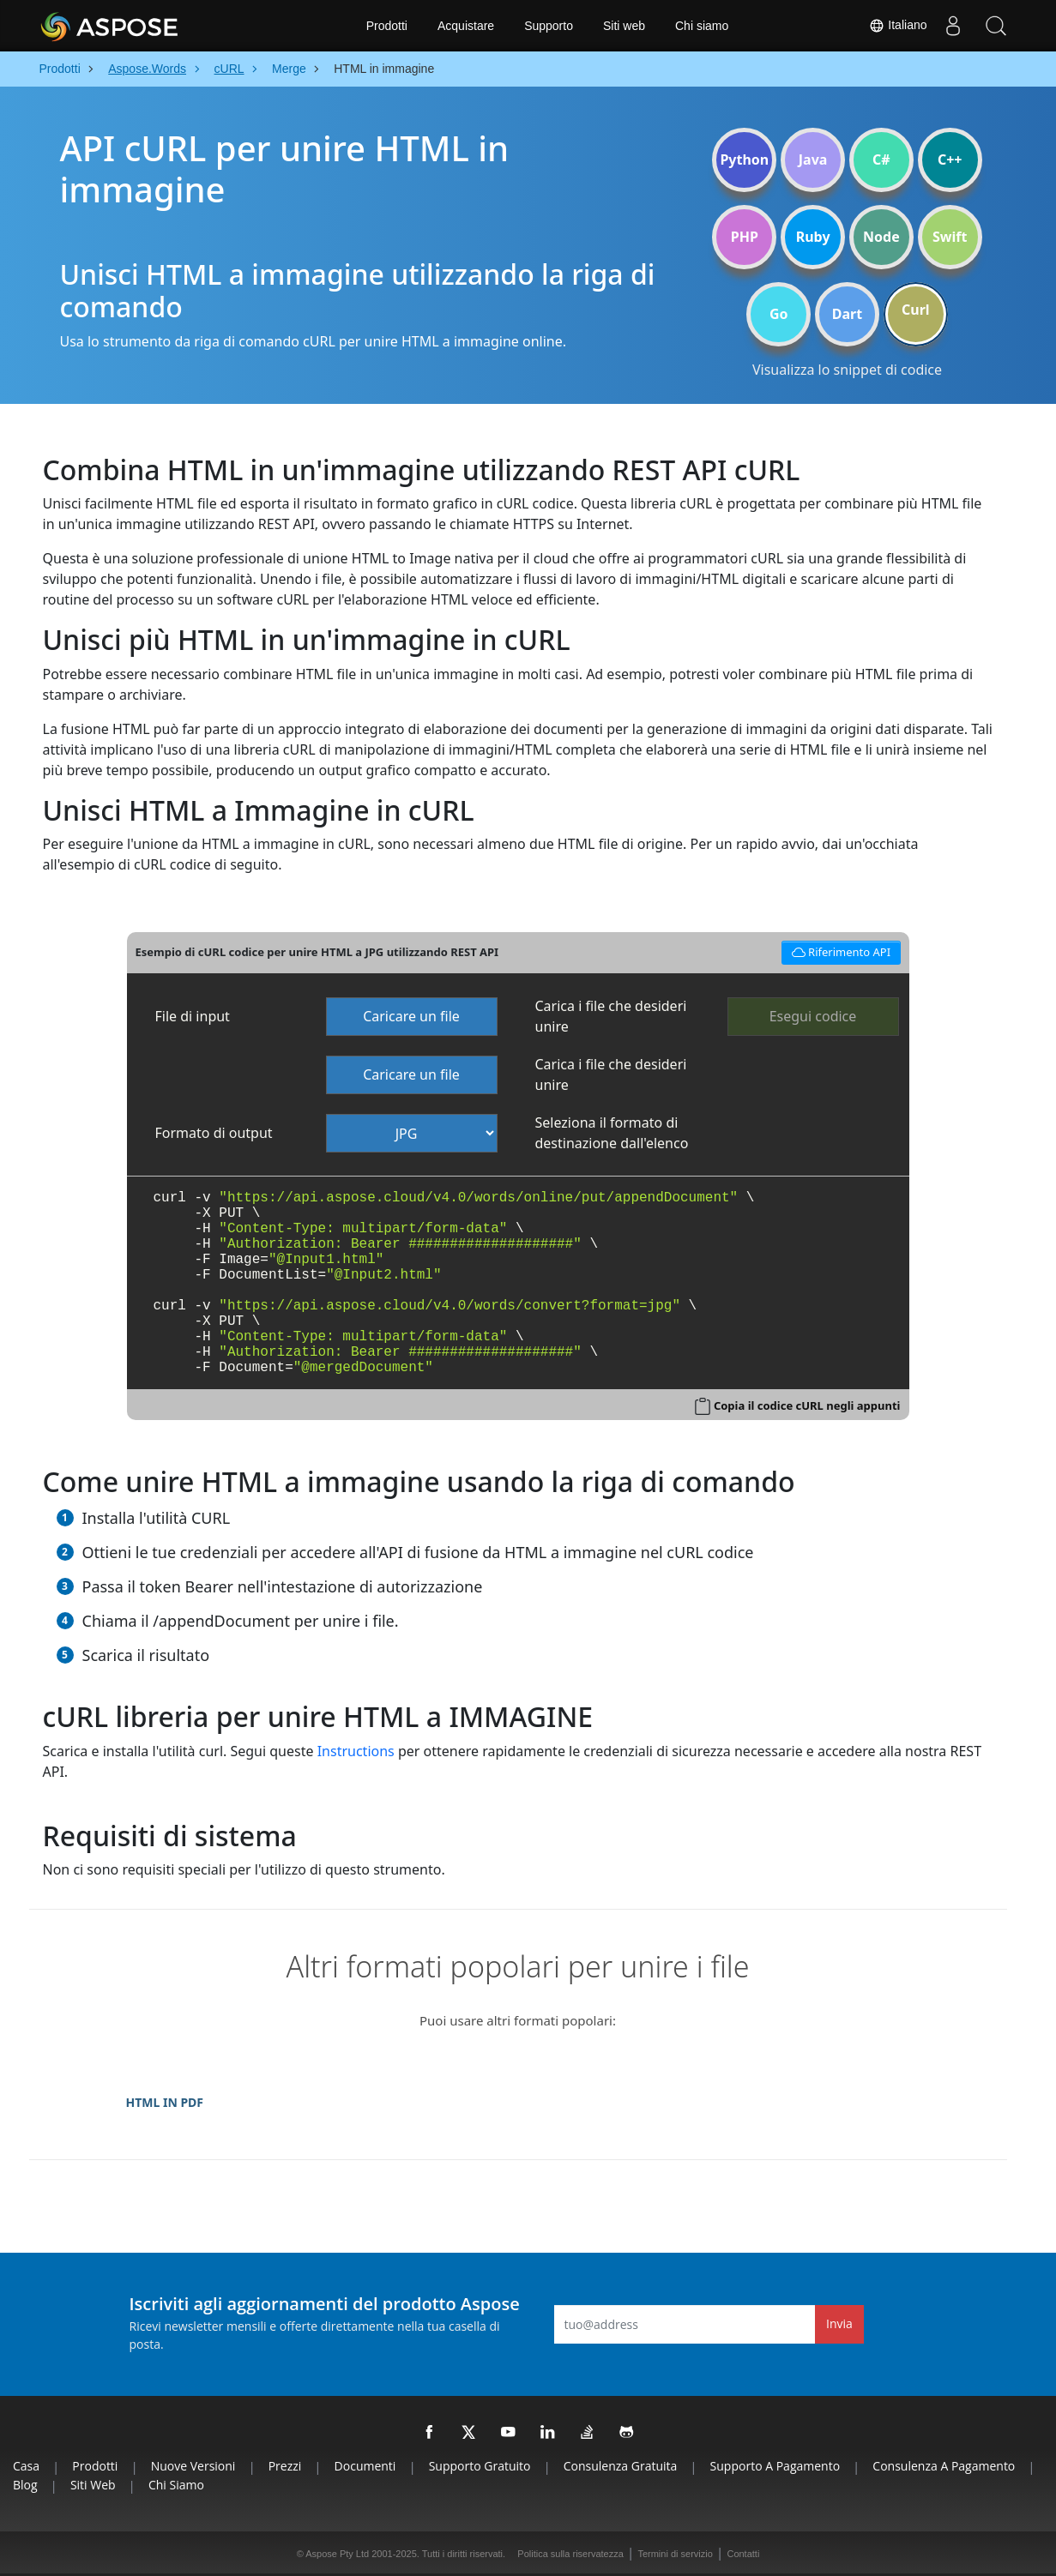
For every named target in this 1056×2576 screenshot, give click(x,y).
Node (881, 236)
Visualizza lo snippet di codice (847, 369)
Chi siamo (701, 26)
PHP (744, 236)
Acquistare (465, 26)
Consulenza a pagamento (943, 2466)
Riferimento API (838, 950)
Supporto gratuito (480, 2466)
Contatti (743, 2554)
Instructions (356, 1751)
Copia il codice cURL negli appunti (807, 1405)
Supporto (548, 26)
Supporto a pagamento (775, 2466)
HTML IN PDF (165, 2102)
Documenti (365, 2466)
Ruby (813, 236)
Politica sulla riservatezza (570, 2554)
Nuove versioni (193, 2466)
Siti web (624, 26)
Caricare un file (411, 1016)
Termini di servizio (674, 2554)
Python (744, 159)
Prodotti (386, 26)
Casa (26, 2466)
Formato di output (214, 1132)
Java (813, 159)
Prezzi (285, 2466)
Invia (839, 2323)
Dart (847, 313)
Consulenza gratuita (621, 2466)
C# (881, 159)
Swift (949, 236)
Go (778, 313)
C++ (950, 159)
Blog (25, 2485)
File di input (192, 1016)
